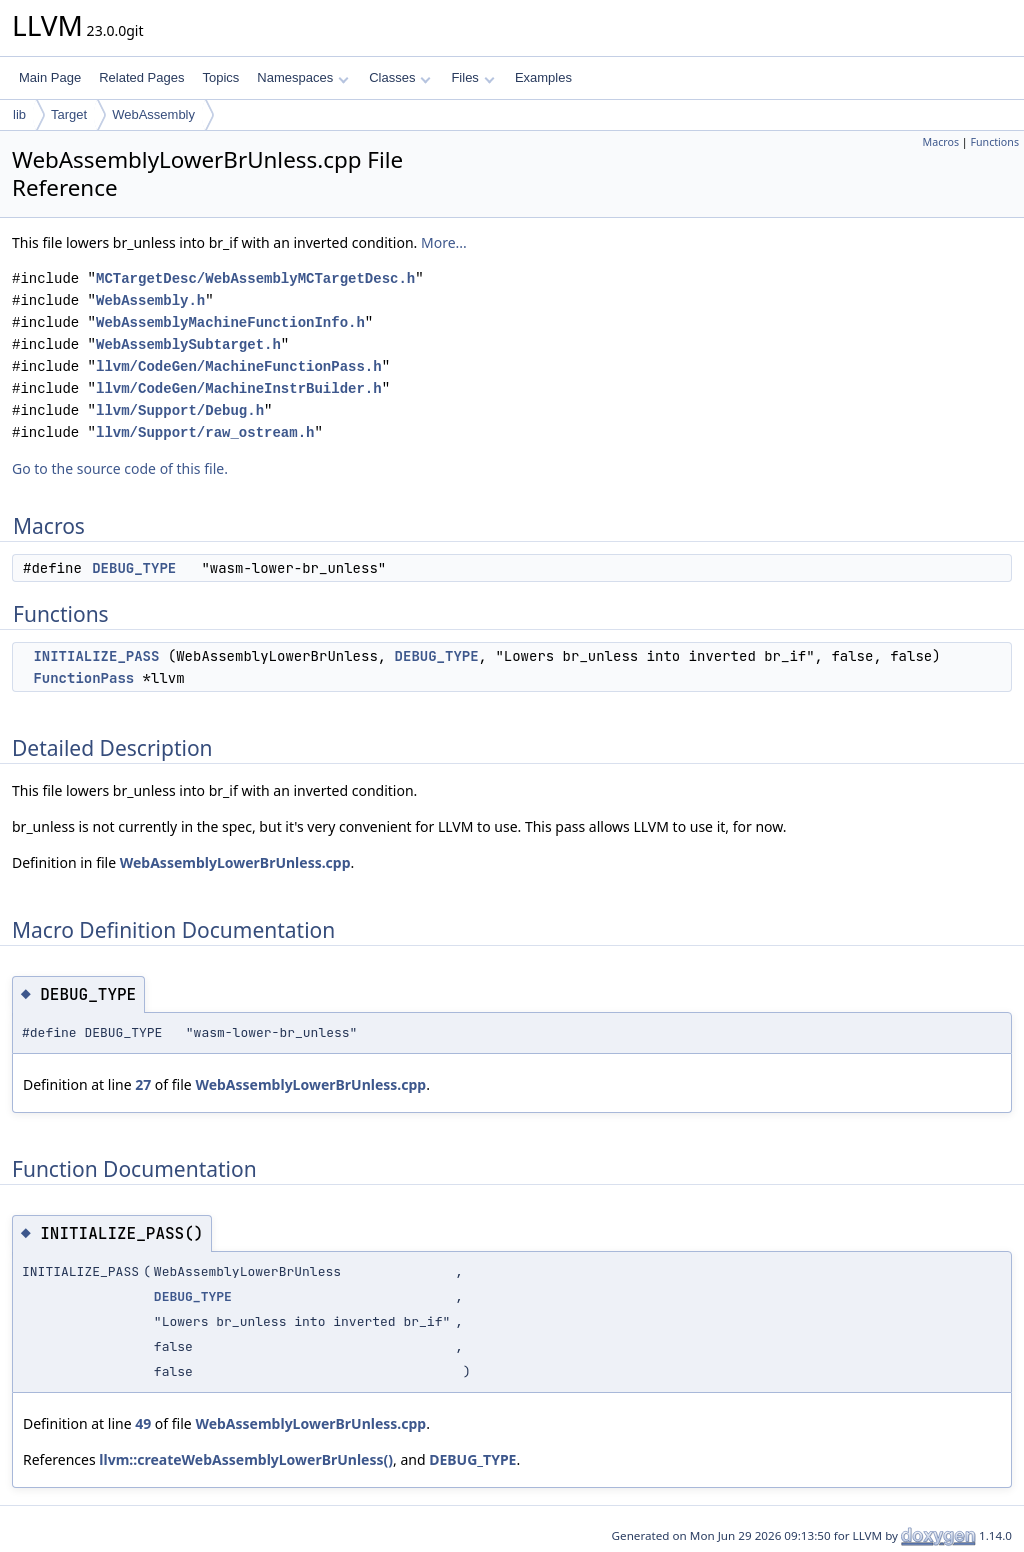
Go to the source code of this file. (120, 468)
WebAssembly (153, 114)
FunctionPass (83, 678)
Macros (941, 142)
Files (472, 77)
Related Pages (141, 77)
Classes (400, 77)
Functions (994, 142)
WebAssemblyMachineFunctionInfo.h (230, 322)
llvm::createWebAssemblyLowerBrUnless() (246, 1459)
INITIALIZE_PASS (96, 656)
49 (143, 1423)
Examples (543, 77)
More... (444, 242)
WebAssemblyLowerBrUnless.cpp (235, 862)
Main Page (50, 77)
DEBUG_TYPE (134, 568)
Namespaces (302, 77)
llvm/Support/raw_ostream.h (205, 432)
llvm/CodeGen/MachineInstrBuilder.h (239, 388)
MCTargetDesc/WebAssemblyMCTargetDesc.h (255, 278)
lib (19, 114)
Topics (220, 77)
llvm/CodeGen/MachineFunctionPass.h (239, 366)
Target (69, 114)
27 (143, 1084)
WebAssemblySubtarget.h (188, 344)
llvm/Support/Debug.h (180, 410)
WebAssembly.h (150, 300)
